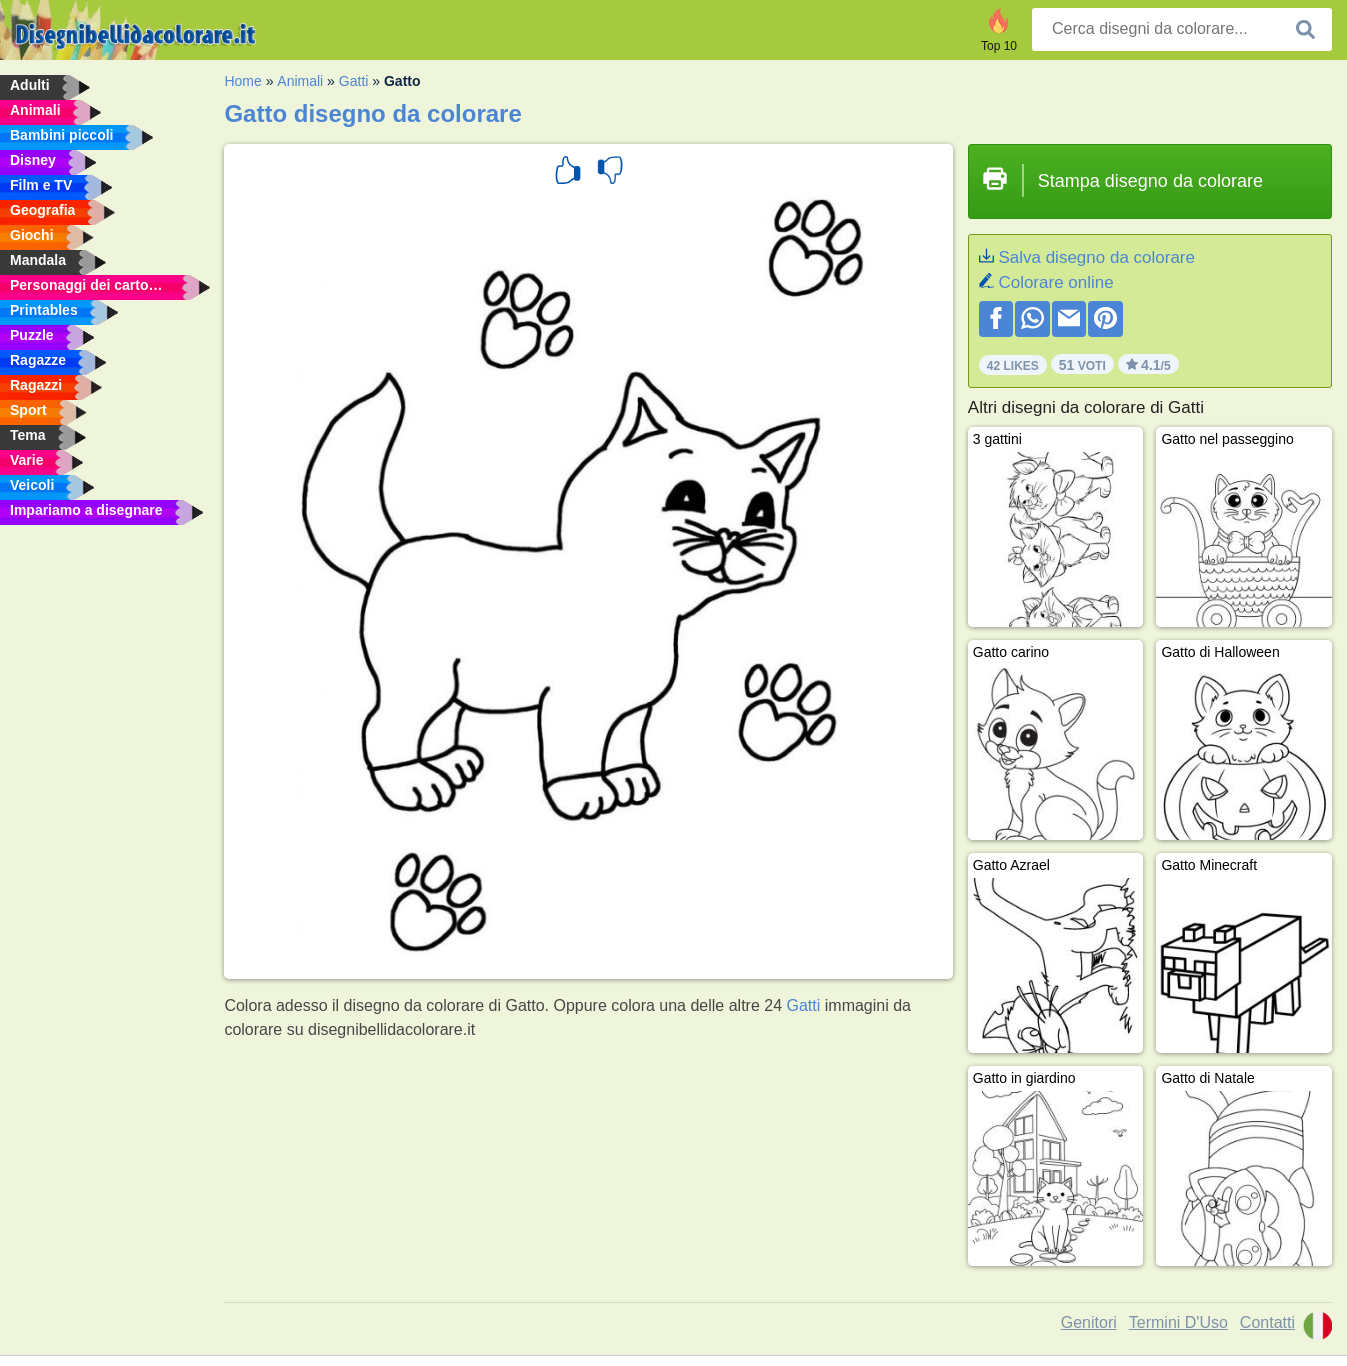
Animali (300, 81)
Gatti (354, 81)
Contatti (1267, 1322)
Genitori (1089, 1322)
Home (242, 81)
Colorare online (1055, 282)
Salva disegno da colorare (1096, 257)
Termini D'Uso (1178, 1322)
